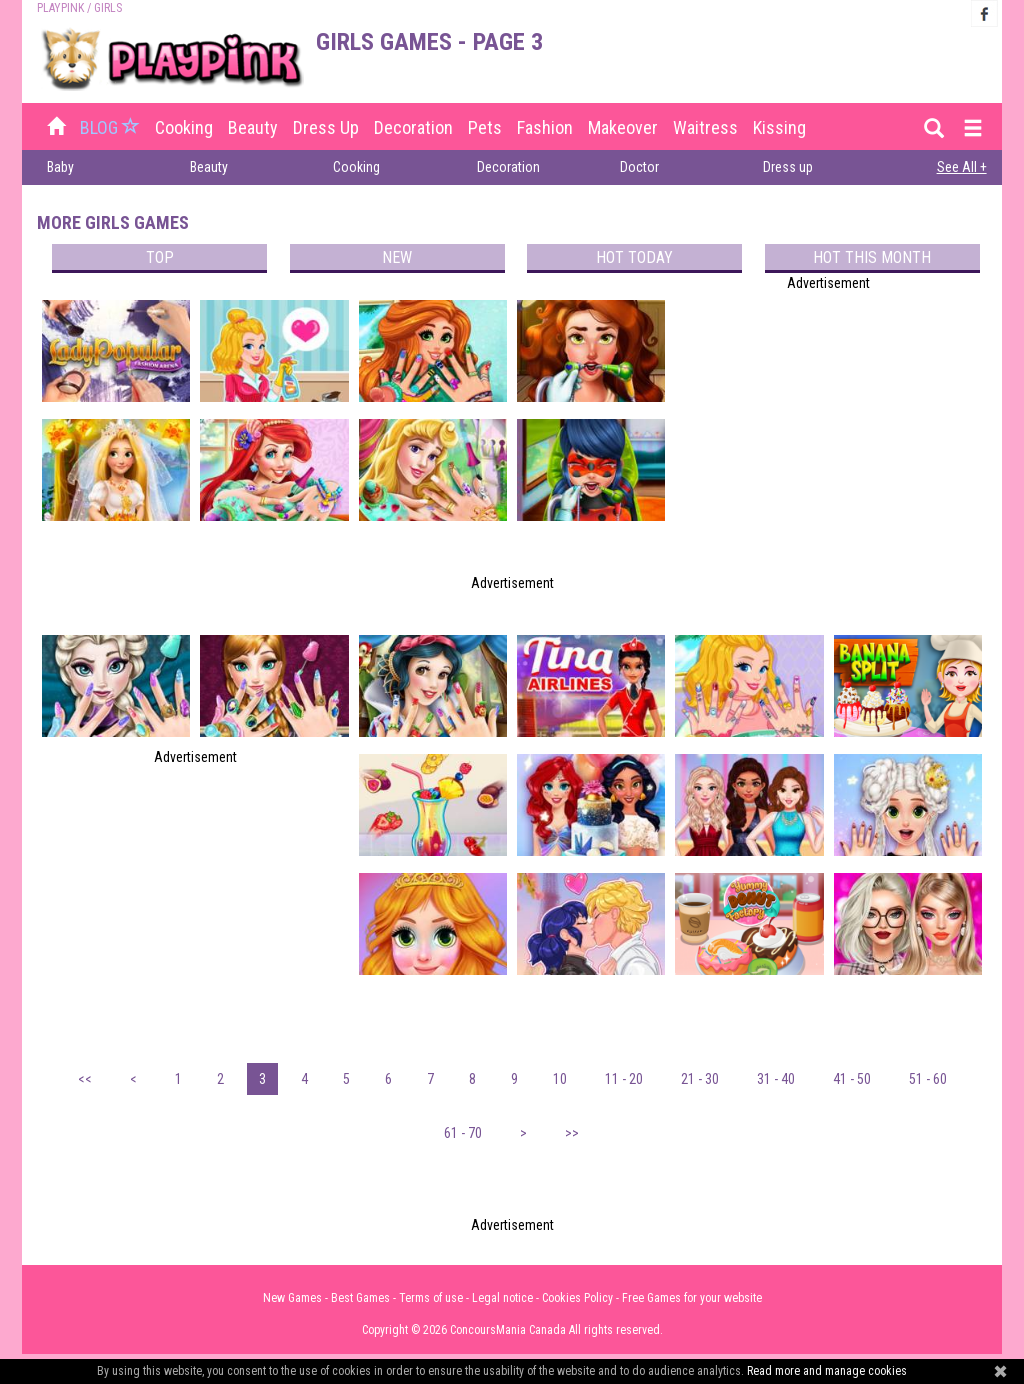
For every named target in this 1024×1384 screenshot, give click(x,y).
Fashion (545, 127)
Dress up (326, 127)
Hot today (634, 257)
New (397, 257)
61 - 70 (463, 1133)
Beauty (253, 127)
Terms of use (431, 1298)
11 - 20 (624, 1079)
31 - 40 (776, 1079)
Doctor (639, 167)
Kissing (779, 127)
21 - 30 (700, 1079)
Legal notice (502, 1298)
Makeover (623, 127)
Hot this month (872, 257)
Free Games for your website (692, 1298)
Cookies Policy (577, 1298)
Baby (60, 167)
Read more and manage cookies (827, 1371)
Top (160, 257)
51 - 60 (928, 1079)
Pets (485, 127)
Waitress (705, 127)
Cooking (184, 127)
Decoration (413, 127)
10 (560, 1079)
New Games (292, 1298)
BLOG (112, 127)
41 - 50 (852, 1079)
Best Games (360, 1298)
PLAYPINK (60, 8)
